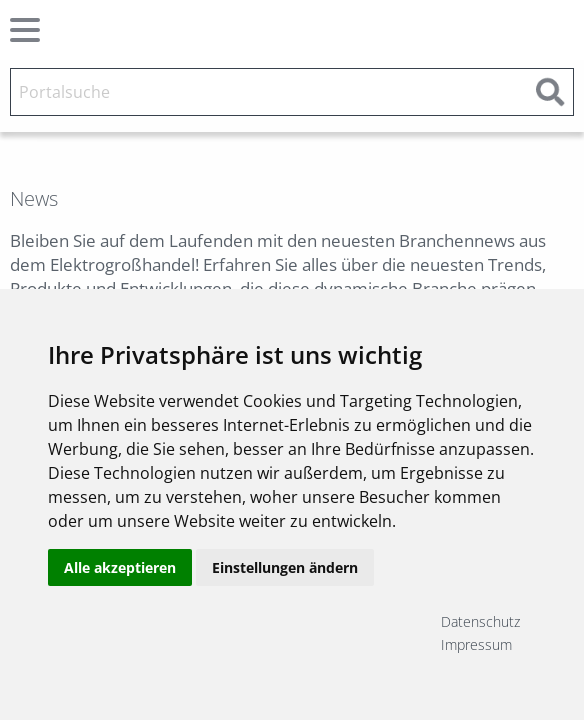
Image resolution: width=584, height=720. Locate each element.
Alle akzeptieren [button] (120, 567)
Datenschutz (480, 621)
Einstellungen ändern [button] (285, 567)
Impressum (476, 644)
